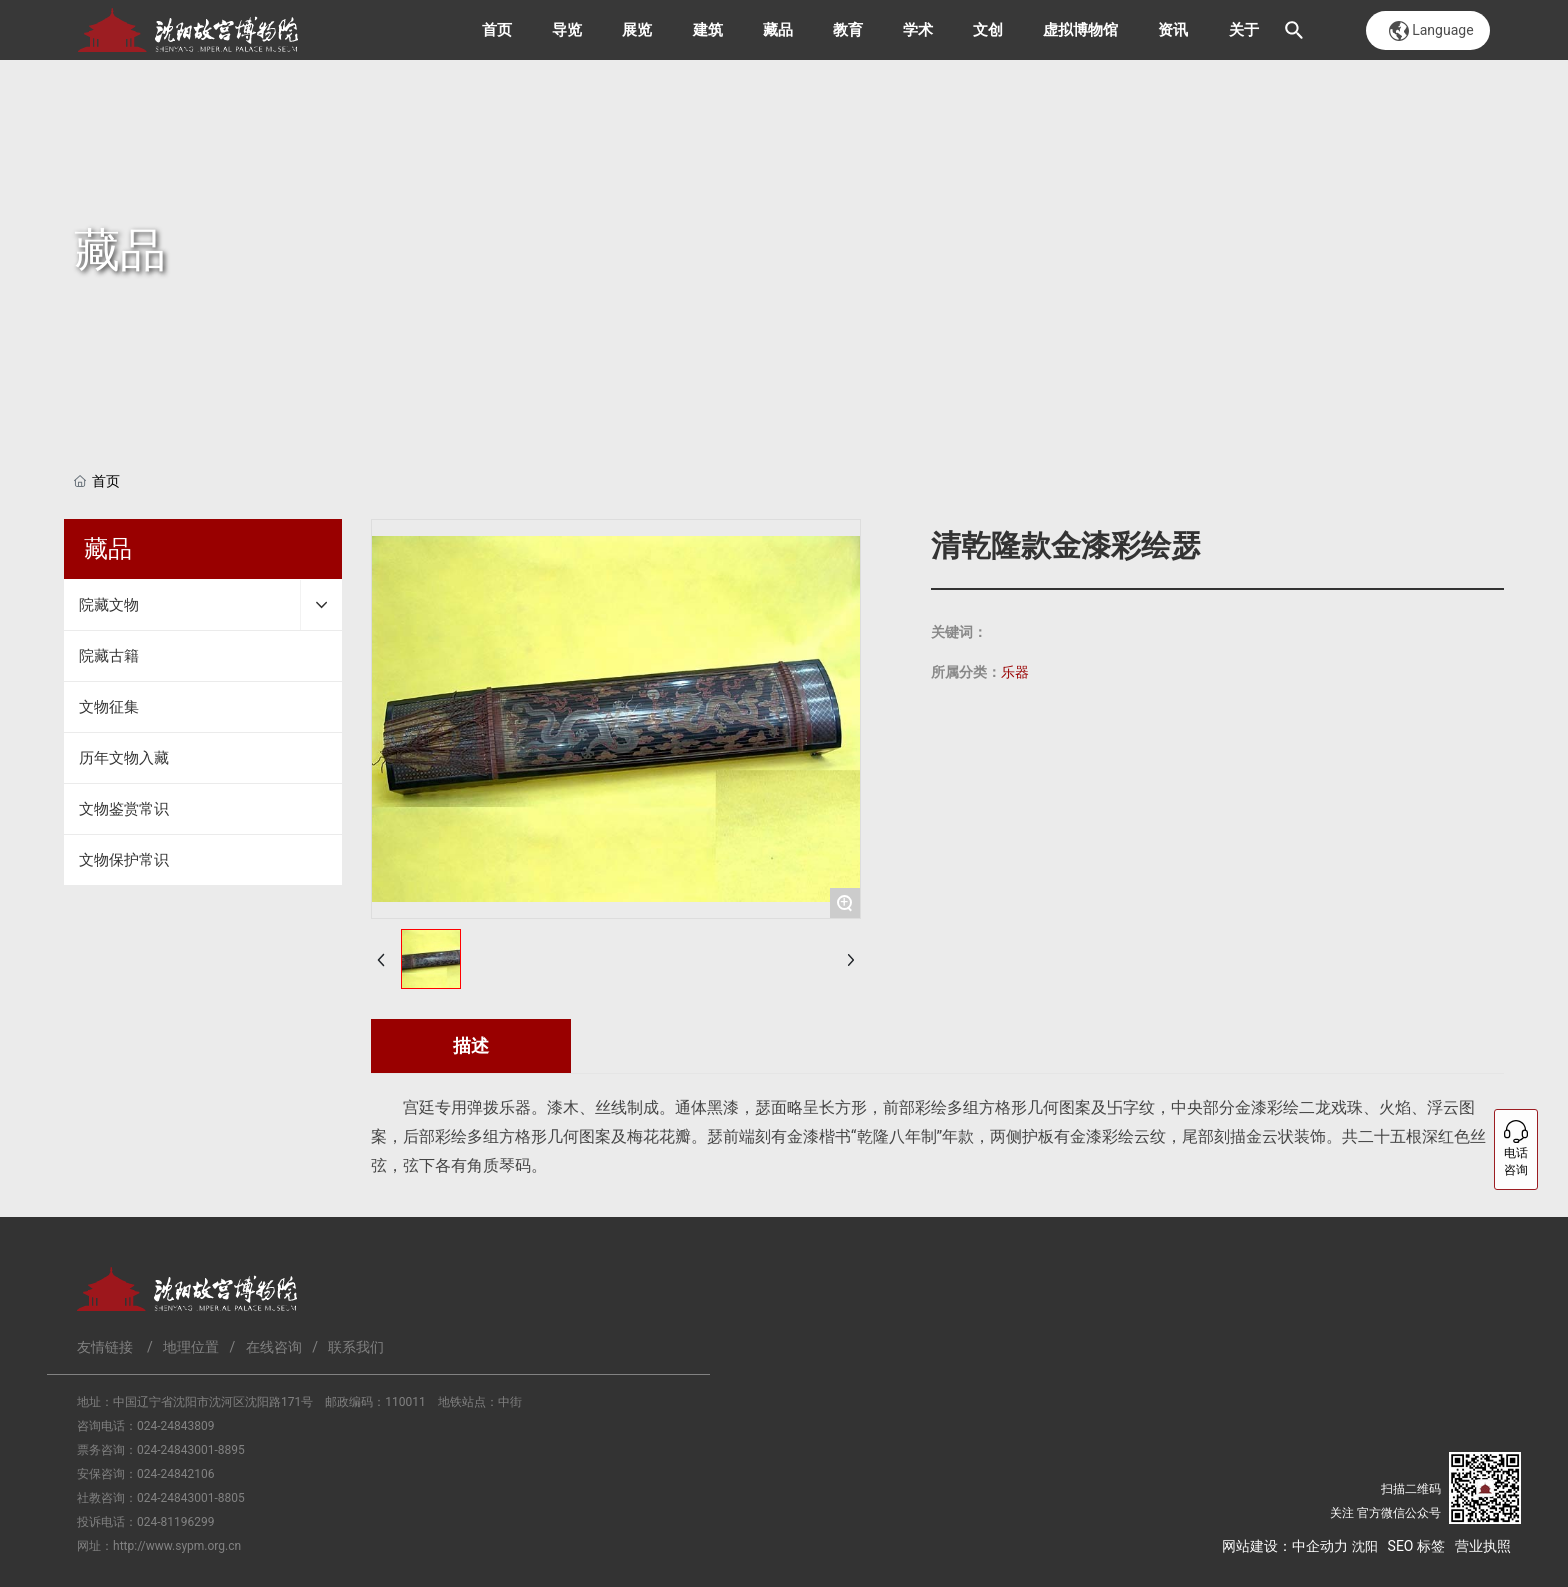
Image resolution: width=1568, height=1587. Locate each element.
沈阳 (1365, 1546)
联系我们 (356, 1347)
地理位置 (191, 1347)
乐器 (1015, 672)
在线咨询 (274, 1347)
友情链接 (105, 1347)
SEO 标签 (1416, 1546)
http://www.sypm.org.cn (177, 1546)
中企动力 (1320, 1546)
